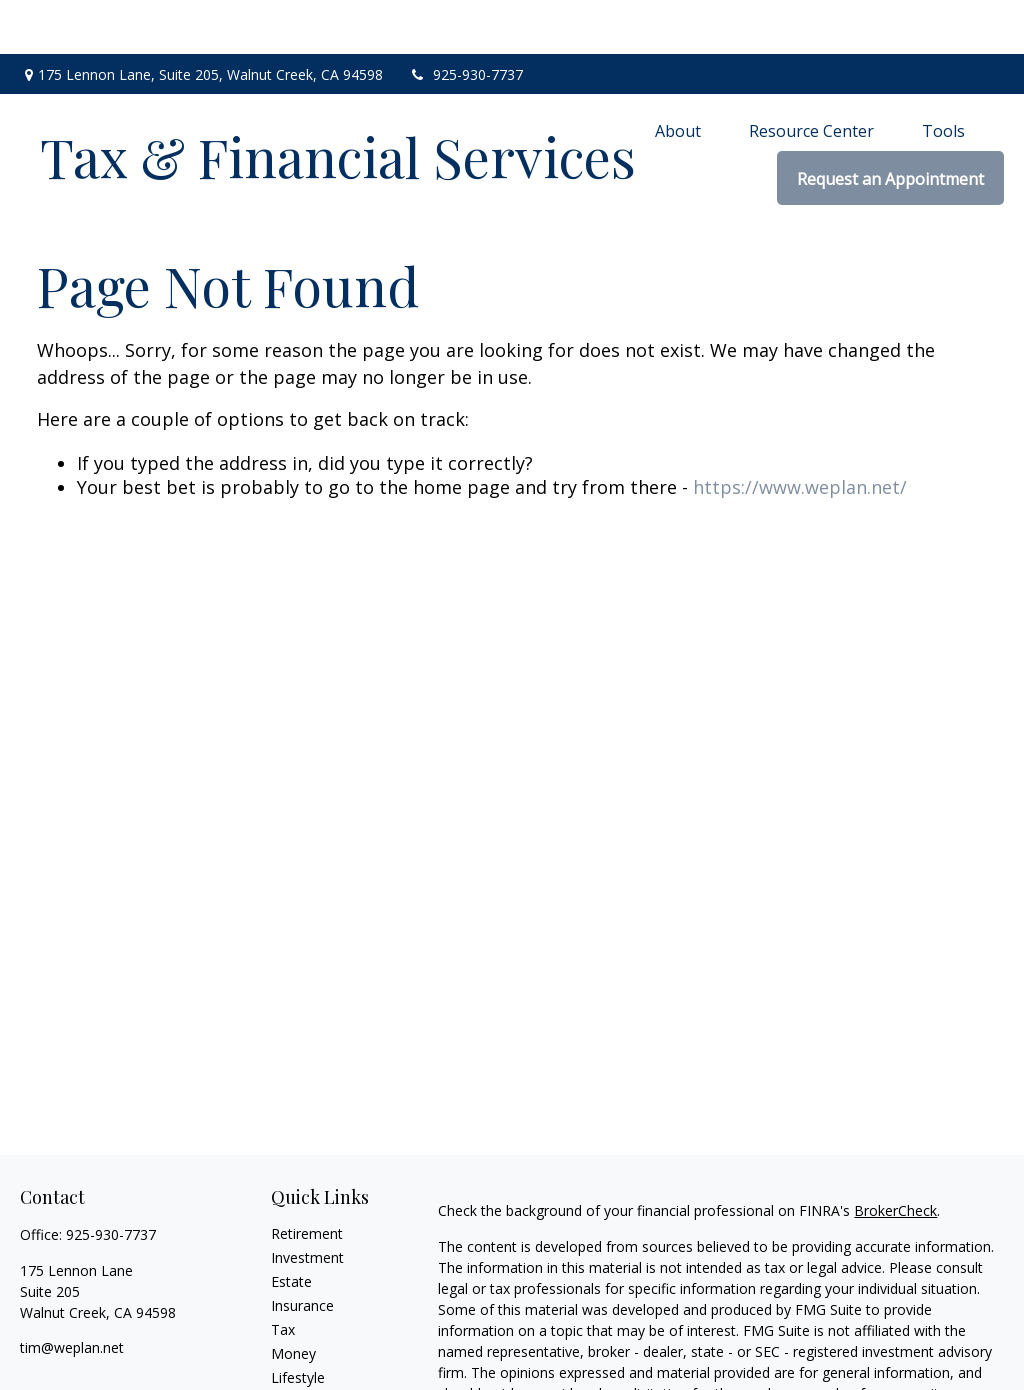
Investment (307, 1202)
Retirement (307, 1178)
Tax (283, 1274)
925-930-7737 (465, 20)
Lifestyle (298, 1322)
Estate (291, 1226)
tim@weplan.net (72, 1292)
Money (293, 1298)
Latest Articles (317, 1346)
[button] (678, 76)
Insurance (302, 1250)
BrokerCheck (895, 1155)
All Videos (302, 1370)
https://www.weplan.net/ (800, 432)
